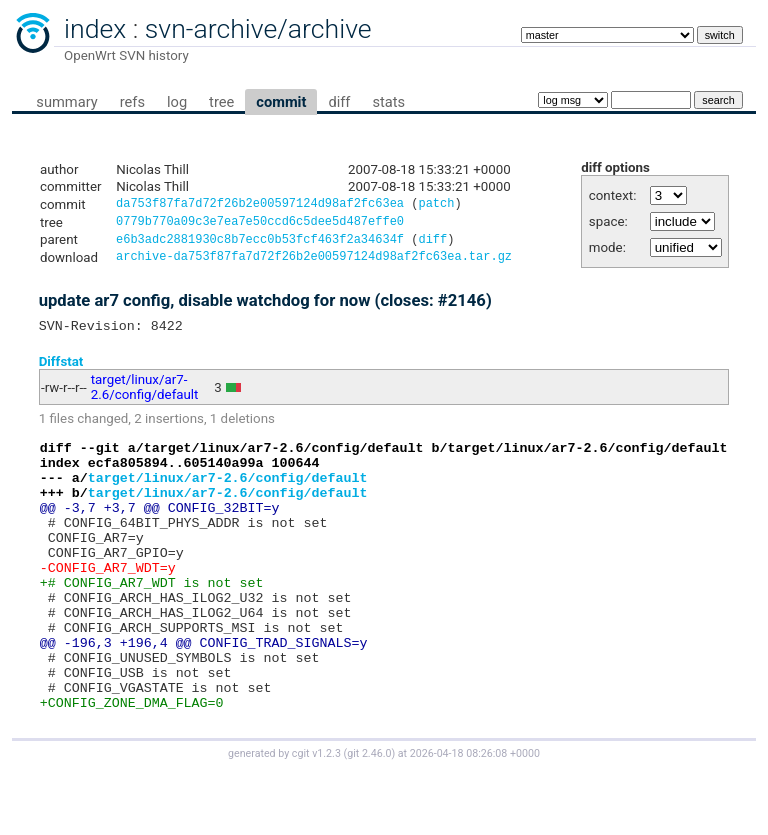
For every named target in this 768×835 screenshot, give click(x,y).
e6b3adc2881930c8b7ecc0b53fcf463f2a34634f (260, 244)
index (95, 29)
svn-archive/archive (258, 29)
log (177, 102)
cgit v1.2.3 (316, 816)
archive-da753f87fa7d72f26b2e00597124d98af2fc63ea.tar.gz (314, 263)
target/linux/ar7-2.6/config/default (145, 397)
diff (339, 102)
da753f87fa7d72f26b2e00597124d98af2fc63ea (260, 205)
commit (281, 102)
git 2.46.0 (369, 816)
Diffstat (61, 370)
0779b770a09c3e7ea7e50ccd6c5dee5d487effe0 (260, 224)
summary (66, 102)
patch (436, 205)
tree (221, 102)
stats (388, 102)
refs (132, 102)
